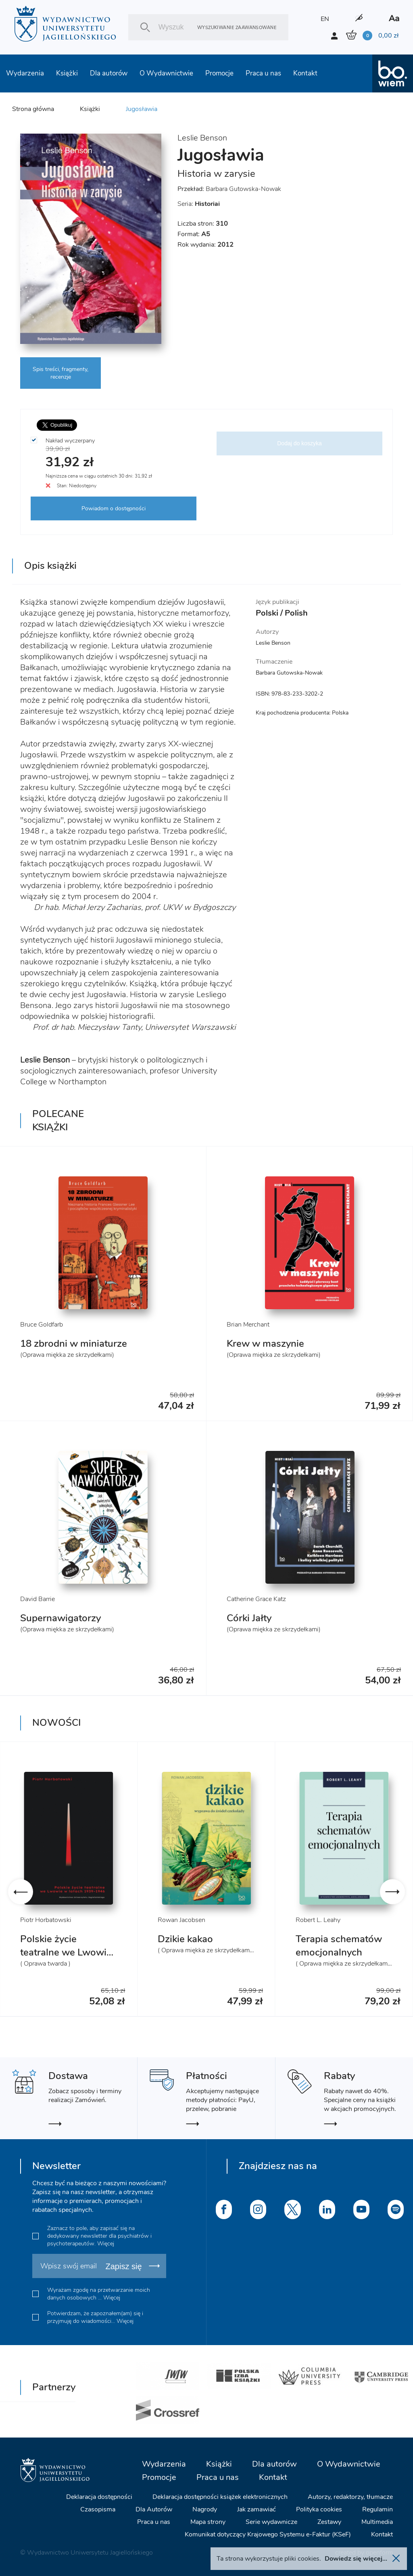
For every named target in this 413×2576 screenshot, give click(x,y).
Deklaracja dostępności (99, 2496)
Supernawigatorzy (60, 1618)
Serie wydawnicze (271, 2521)
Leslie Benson (202, 137)
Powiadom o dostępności (113, 508)
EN (325, 19)
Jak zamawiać (256, 2509)
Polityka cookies (319, 2509)
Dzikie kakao (185, 1939)
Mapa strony (207, 2521)
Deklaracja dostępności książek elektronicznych (220, 2496)
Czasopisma (97, 2509)
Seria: (198, 203)
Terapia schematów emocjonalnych (339, 1946)
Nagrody (204, 2509)
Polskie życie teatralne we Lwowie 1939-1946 (66, 1952)
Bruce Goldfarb (41, 1324)
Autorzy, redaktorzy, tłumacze (350, 2496)
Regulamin (377, 2509)
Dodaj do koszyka (299, 443)
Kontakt (305, 73)
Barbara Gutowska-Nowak (243, 188)
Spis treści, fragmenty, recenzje (60, 373)
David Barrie (37, 1599)
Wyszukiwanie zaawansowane (236, 27)
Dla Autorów (154, 2509)
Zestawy (329, 2521)
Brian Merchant (248, 1324)
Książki (67, 73)
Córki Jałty (249, 1618)
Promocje (219, 73)
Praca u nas (263, 73)
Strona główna (33, 109)
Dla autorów (108, 73)
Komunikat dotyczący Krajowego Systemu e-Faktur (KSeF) (268, 2534)
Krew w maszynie (265, 1343)
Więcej (105, 2243)
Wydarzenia (25, 73)
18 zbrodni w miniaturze (73, 1343)
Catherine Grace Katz (256, 1599)
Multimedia (377, 2521)
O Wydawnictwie (166, 73)
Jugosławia (141, 109)
